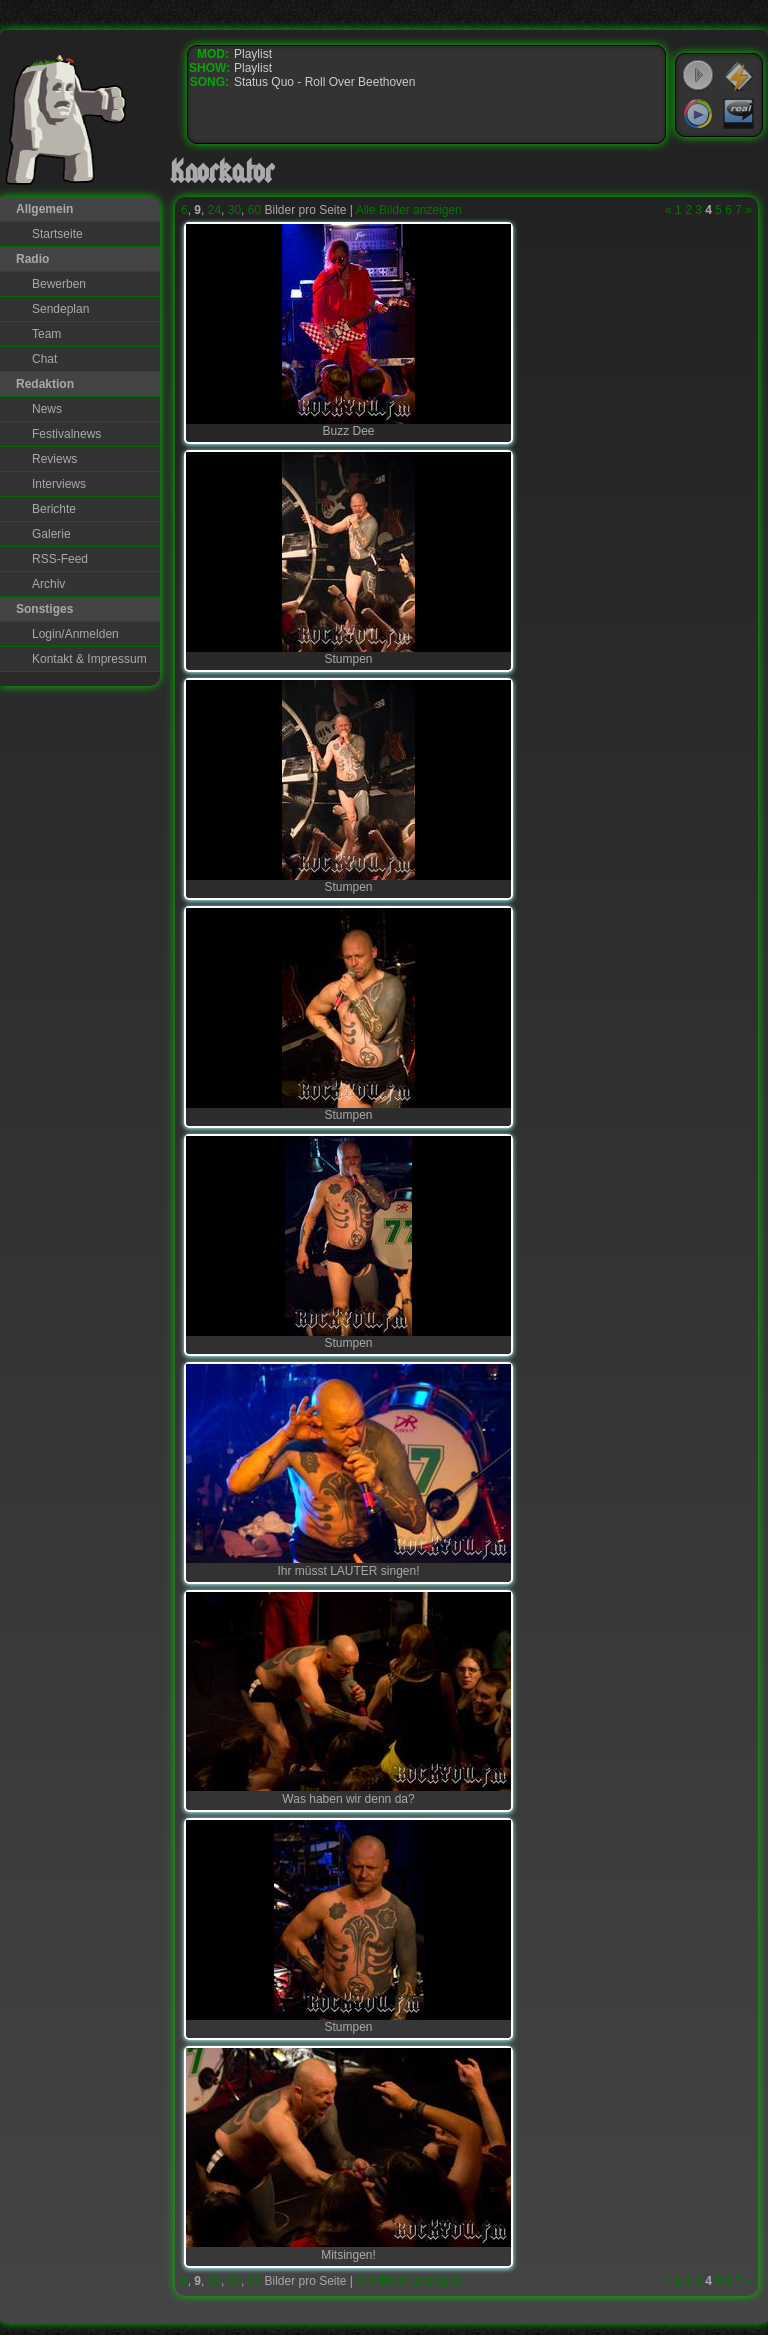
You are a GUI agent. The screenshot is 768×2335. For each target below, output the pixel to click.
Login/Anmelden (75, 634)
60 (254, 210)
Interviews (59, 484)
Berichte (54, 509)
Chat (44, 359)
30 (234, 210)
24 (214, 210)
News (47, 409)
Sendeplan (60, 309)
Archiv (48, 584)
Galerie (51, 534)
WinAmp (739, 76)
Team (46, 334)
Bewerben (59, 284)
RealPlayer (739, 114)
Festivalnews (66, 434)
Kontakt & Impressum (89, 659)
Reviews (54, 459)
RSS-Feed (60, 559)
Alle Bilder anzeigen (409, 210)
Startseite (57, 234)
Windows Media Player (698, 114)
